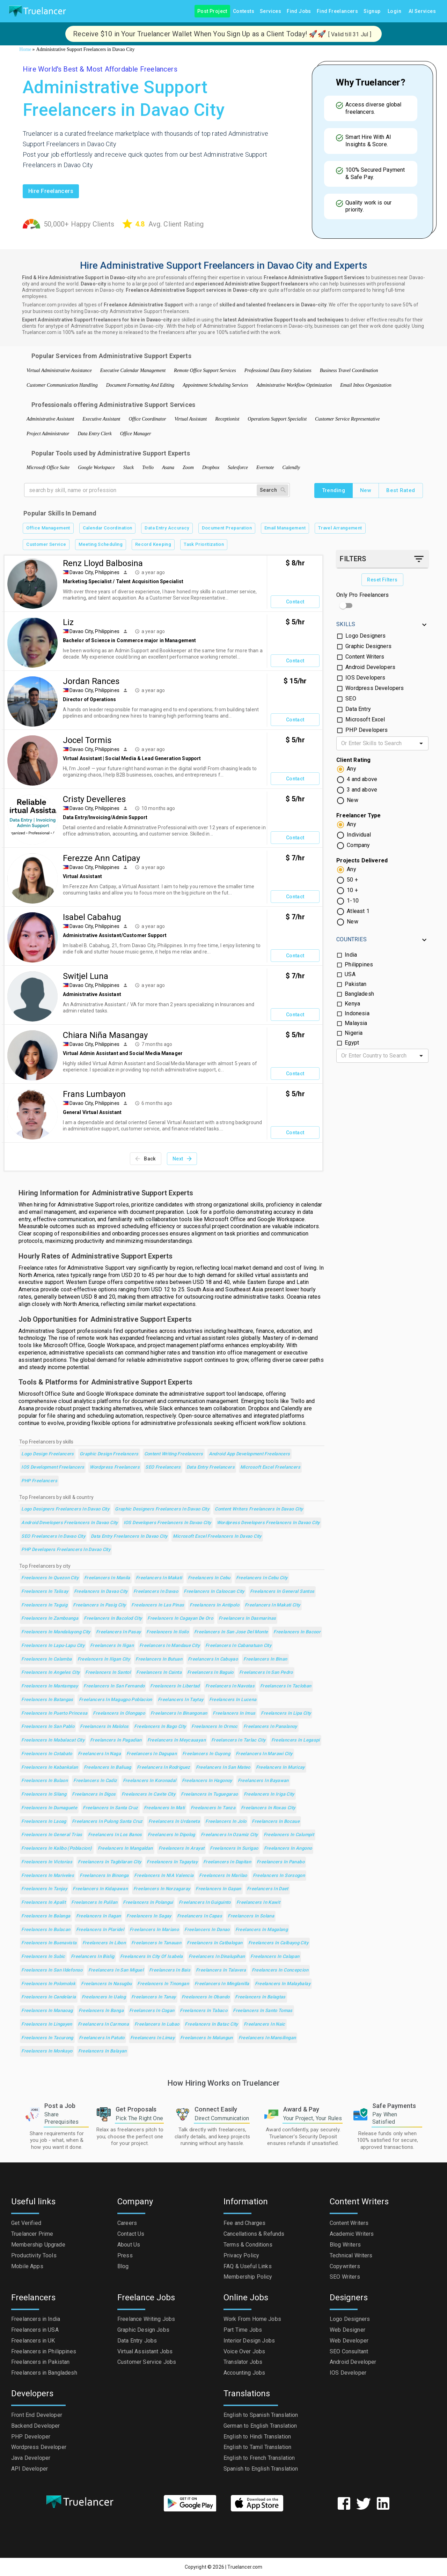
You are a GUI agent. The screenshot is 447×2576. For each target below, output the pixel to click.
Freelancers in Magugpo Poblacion (116, 1699)
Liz (68, 622)
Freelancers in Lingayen (47, 2024)
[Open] (421, 743)
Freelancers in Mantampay (49, 1686)
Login (394, 11)
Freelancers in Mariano (154, 1929)
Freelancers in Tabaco (203, 2010)
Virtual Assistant (191, 419)
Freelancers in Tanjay (44, 1889)
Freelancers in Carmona (103, 2024)
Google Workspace (96, 467)
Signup (372, 11)
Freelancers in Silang (44, 1794)
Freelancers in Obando (205, 1997)
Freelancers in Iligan (112, 1645)
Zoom (188, 467)
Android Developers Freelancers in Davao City (69, 1522)
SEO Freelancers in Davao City (53, 1536)
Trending (333, 490)
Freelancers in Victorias (47, 1862)
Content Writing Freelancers (174, 1454)
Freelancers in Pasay (118, 1632)
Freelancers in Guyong (206, 1754)
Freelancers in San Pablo (48, 1726)
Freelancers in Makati (159, 1578)
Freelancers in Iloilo (167, 1632)
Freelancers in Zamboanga (50, 1618)
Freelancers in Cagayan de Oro (180, 1618)
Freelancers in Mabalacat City (53, 1740)
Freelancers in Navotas (230, 1686)
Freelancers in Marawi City (264, 1754)
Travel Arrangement (340, 528)
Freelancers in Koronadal (150, 1780)
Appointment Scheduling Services (215, 385)
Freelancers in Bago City (160, 1726)
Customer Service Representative (347, 419)
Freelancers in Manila (107, 1578)
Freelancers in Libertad (175, 1686)
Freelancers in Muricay (280, 1767)
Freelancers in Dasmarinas (247, 1618)
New (366, 490)
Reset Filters (382, 580)
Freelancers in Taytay (180, 1699)
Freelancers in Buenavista (49, 1943)
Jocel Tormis (87, 740)
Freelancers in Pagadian (116, 1740)
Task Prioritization (204, 545)
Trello (148, 467)
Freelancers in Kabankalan (49, 1767)
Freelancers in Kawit (258, 1902)
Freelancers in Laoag (43, 1821)
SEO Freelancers (163, 1467)
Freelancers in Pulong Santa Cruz (107, 1821)
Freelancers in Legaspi (295, 1740)
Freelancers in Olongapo (118, 1713)
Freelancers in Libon (104, 1943)
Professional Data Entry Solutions (278, 370)
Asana (168, 467)
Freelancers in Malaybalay (283, 1984)
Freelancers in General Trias (51, 1834)
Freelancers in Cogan (152, 2010)
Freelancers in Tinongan (163, 1984)
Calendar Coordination (107, 528)
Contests (243, 11)
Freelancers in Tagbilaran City (109, 1862)
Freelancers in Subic (43, 1956)
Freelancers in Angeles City (50, 1672)
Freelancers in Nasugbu (106, 1984)
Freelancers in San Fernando (114, 1686)
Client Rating (353, 760)
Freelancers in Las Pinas (157, 1605)
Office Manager (135, 433)
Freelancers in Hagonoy (207, 1780)
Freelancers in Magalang (262, 1929)
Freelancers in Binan (265, 1659)
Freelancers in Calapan (275, 1956)
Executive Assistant (101, 419)
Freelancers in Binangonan (178, 1713)
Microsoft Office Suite (48, 467)
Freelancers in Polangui (148, 1902)
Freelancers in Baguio (210, 1672)
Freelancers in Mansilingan (267, 2038)
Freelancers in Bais (170, 1970)
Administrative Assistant (50, 419)
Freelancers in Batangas (47, 1699)
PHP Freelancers (39, 1481)
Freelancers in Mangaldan (125, 1848)
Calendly (291, 467)
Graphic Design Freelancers (109, 1454)
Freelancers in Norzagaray (161, 1889)
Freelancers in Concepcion (280, 1970)
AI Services (422, 11)
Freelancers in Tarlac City (238, 1740)
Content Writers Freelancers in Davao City (258, 1509)
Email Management (285, 528)
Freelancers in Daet (268, 1889)
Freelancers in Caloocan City (214, 1591)
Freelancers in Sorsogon (279, 1875)
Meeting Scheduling (100, 545)
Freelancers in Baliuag (107, 1767)
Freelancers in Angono (288, 1848)
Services (270, 11)
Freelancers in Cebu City (262, 1578)
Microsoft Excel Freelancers (270, 1467)
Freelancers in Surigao (233, 1848)
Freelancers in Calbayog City (278, 1943)
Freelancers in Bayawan (263, 1780)
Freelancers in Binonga (104, 1875)
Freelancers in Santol (108, 1672)
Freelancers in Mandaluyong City (56, 1632)
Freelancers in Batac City (211, 2024)
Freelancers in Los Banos (115, 1834)
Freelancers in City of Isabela (151, 1956)
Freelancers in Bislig (92, 1956)
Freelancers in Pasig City (99, 1605)
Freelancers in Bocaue (275, 1821)
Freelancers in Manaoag (47, 2010)
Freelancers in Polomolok (48, 1984)
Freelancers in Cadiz (95, 1780)
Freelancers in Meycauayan (176, 1740)
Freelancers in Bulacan (46, 1929)
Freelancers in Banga (101, 2010)
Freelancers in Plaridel (100, 1929)
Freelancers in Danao (207, 1929)
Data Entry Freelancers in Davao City (129, 1536)
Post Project (212, 11)
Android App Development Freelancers (249, 1454)
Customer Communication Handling (62, 385)
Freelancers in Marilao (223, 1875)
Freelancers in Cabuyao (212, 1659)
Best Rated (400, 490)
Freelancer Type (358, 815)
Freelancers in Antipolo (214, 1605)
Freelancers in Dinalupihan (217, 1956)
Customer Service (46, 545)
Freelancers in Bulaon (44, 1780)
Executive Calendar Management (133, 370)
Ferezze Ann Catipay (101, 858)
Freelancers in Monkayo (47, 2051)
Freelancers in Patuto (102, 2038)
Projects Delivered (362, 860)
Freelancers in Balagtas (260, 1997)
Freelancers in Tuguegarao (209, 1794)
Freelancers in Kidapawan (100, 1889)
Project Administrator (48, 433)
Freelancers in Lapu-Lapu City (53, 1645)
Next (182, 1159)
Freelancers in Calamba (46, 1659)
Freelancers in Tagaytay (172, 1862)
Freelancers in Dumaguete (49, 1808)
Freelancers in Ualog (103, 1997)
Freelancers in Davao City (101, 1591)
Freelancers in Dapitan (227, 1862)
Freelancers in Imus (234, 1713)
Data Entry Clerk (95, 433)
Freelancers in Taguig (44, 1605)
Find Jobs (299, 11)
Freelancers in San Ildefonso (52, 1970)
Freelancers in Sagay (149, 1916)
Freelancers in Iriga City (269, 1794)
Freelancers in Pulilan (94, 1902)
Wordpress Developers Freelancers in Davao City (268, 1522)
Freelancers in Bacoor (297, 1632)
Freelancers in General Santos (282, 1591)
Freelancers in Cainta (159, 1672)
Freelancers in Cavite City (148, 1794)
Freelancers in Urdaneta (174, 1821)
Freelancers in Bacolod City (112, 1618)
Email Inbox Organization (365, 385)
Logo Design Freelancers (47, 1454)
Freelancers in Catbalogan (214, 1943)
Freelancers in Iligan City (104, 1659)
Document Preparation (227, 528)
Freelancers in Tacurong (47, 2038)
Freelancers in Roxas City (268, 1808)
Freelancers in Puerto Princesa (54, 1713)
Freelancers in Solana (251, 1916)
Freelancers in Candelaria (48, 1997)
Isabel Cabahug (92, 917)
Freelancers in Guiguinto (204, 1902)
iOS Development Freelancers (53, 1467)
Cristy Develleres (94, 799)
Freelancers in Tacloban (286, 1686)
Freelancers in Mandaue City (169, 1645)
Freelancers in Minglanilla (222, 1984)
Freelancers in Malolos (104, 1726)
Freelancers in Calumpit (289, 1834)
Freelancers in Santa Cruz (110, 1808)
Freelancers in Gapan (218, 1889)
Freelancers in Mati (164, 1808)
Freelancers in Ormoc (214, 1726)
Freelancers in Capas (200, 1916)
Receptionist (227, 419)
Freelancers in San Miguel (116, 1970)
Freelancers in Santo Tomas (263, 2010)
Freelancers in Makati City (272, 1605)
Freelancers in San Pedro (266, 1672)
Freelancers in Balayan (102, 2051)
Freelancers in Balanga (46, 1916)
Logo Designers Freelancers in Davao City (65, 1509)
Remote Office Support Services (205, 370)
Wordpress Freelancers (114, 1467)
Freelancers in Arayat (181, 1848)
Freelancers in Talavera (221, 1970)
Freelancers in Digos (94, 1794)
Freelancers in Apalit (43, 1902)
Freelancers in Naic (264, 2024)
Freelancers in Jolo (226, 1821)
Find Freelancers (337, 11)
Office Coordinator (147, 419)
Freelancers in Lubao (157, 2024)
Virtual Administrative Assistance (59, 370)
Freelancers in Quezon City (50, 1578)
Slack (128, 467)
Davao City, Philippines (94, 572)
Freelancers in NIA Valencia (164, 1875)
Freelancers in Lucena (233, 1699)
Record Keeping (153, 545)
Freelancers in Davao (155, 1591)
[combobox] (376, 743)
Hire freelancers (51, 191)
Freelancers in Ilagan (99, 1916)
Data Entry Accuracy (166, 528)
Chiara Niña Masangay (105, 1035)
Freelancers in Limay (152, 2038)
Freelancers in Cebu (209, 1578)
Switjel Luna (85, 976)
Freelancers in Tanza (213, 1808)
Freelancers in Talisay (44, 1591)
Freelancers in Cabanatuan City (238, 1645)
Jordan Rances (91, 681)
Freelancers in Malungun (206, 2038)
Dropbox (210, 467)
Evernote (265, 467)
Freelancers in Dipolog (171, 1834)
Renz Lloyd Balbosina (103, 563)
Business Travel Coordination (349, 370)
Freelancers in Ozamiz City (229, 1834)
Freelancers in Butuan (159, 1659)
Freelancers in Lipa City (285, 1713)
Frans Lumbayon (94, 1094)
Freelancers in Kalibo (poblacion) (56, 1848)
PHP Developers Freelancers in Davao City (66, 1549)
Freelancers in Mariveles (47, 1875)
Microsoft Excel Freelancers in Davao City (217, 1536)
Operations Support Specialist (277, 419)
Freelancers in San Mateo (223, 1767)
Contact (295, 602)
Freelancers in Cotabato (47, 1754)
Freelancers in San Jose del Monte (231, 1632)
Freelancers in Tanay (153, 1997)
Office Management (48, 528)
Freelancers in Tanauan (156, 1943)
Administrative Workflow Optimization (294, 385)
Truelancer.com (244, 2567)
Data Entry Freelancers (210, 1467)
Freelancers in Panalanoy (270, 1726)
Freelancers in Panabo (280, 1862)
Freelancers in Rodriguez (163, 1767)
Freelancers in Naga (99, 1754)
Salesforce (238, 467)
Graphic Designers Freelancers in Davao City (162, 1509)
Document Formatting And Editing (140, 385)
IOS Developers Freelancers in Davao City (167, 1522)
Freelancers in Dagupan (151, 1754)
